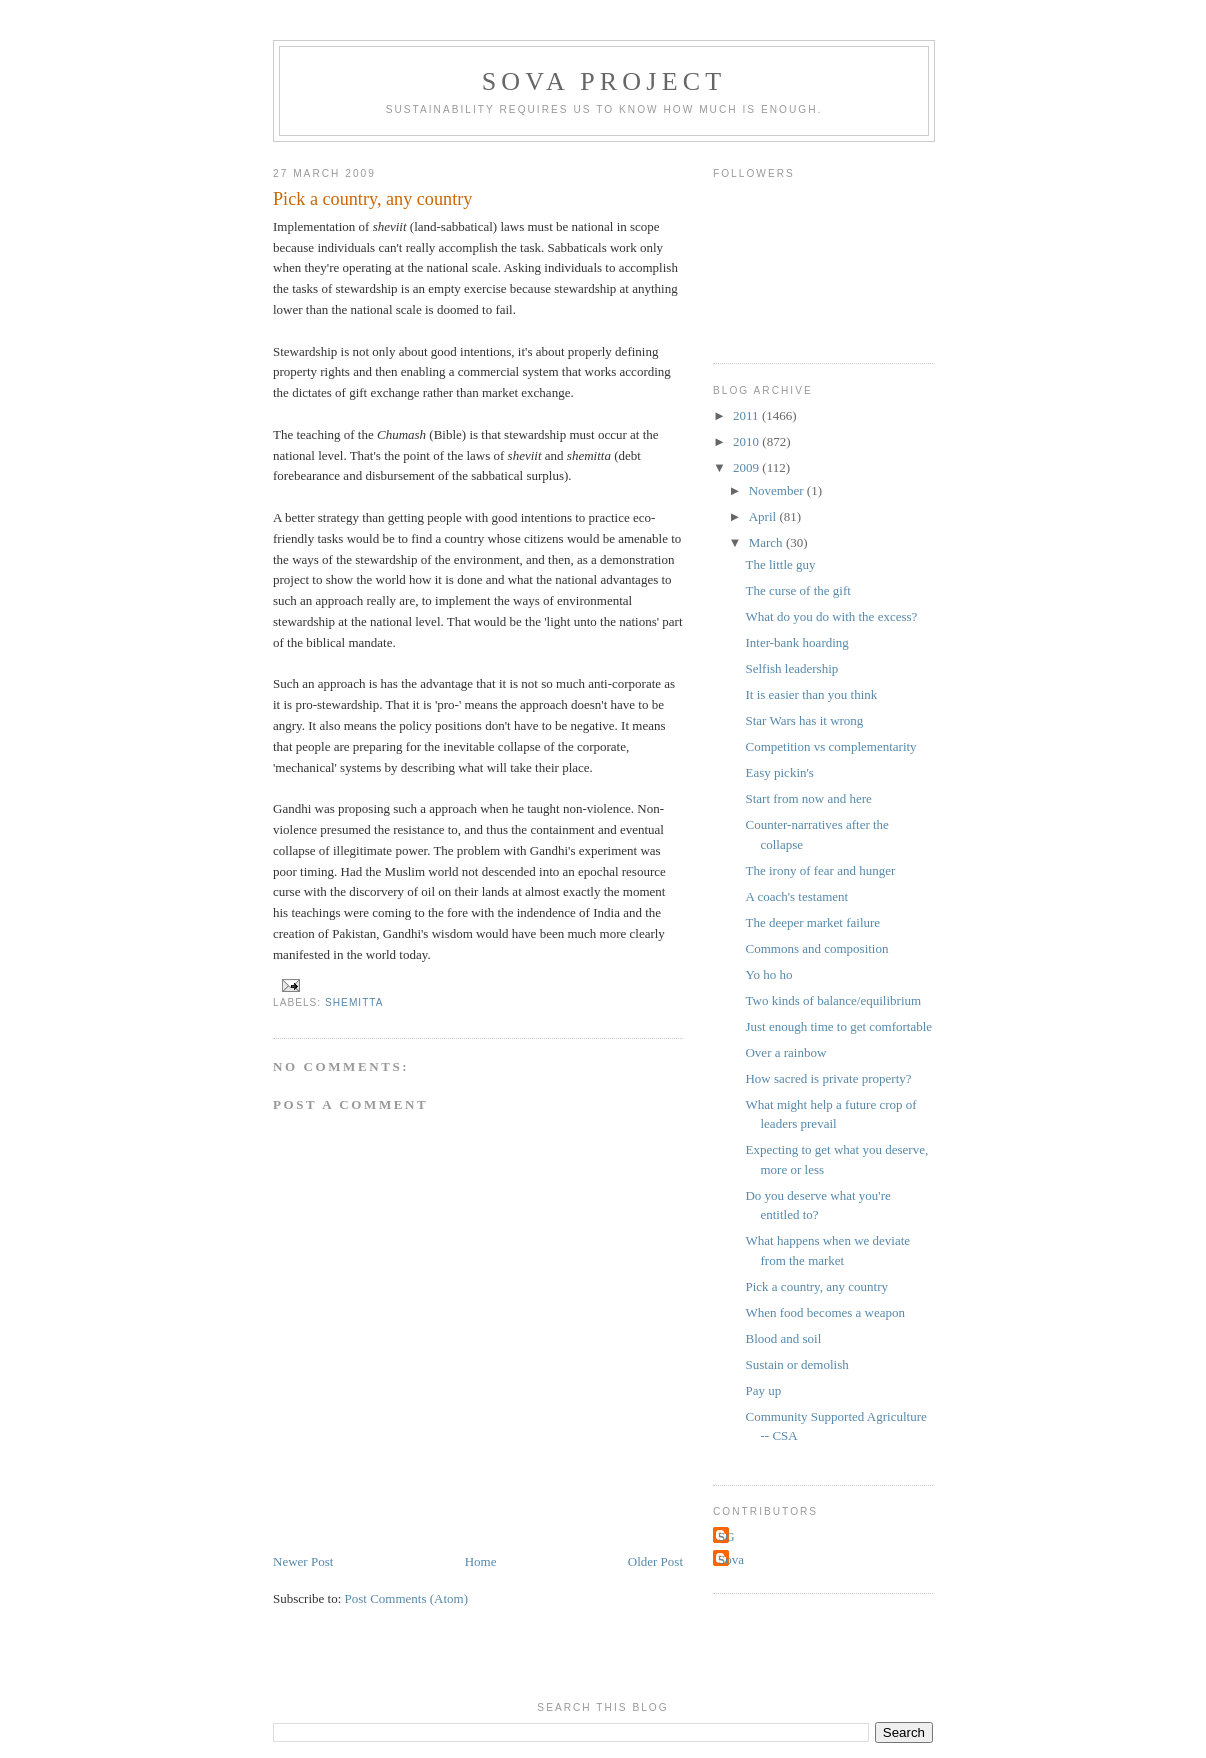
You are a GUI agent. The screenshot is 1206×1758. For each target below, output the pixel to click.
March (767, 542)
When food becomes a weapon (825, 1312)
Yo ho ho (768, 974)
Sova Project (604, 81)
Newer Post (303, 1561)
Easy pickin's (779, 772)
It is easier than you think (811, 694)
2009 (747, 467)
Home (481, 1561)
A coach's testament (796, 896)
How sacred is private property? (828, 1078)
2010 (747, 441)
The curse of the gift (797, 590)
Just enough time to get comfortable (838, 1026)
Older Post (655, 1561)
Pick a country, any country (816, 1286)
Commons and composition (816, 948)
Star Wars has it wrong (804, 720)
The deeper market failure (812, 922)
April (764, 516)
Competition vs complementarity (830, 746)
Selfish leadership (791, 668)
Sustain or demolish (796, 1364)
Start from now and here (808, 798)
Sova (731, 1559)
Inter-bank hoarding (796, 642)
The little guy (780, 564)
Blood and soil (783, 1338)
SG (726, 1536)
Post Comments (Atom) (407, 1598)
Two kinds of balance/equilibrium (833, 1000)
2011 (747, 415)
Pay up (763, 1390)
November (778, 490)
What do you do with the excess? (831, 616)
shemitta (354, 1002)
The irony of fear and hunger (820, 870)
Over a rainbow (785, 1052)
